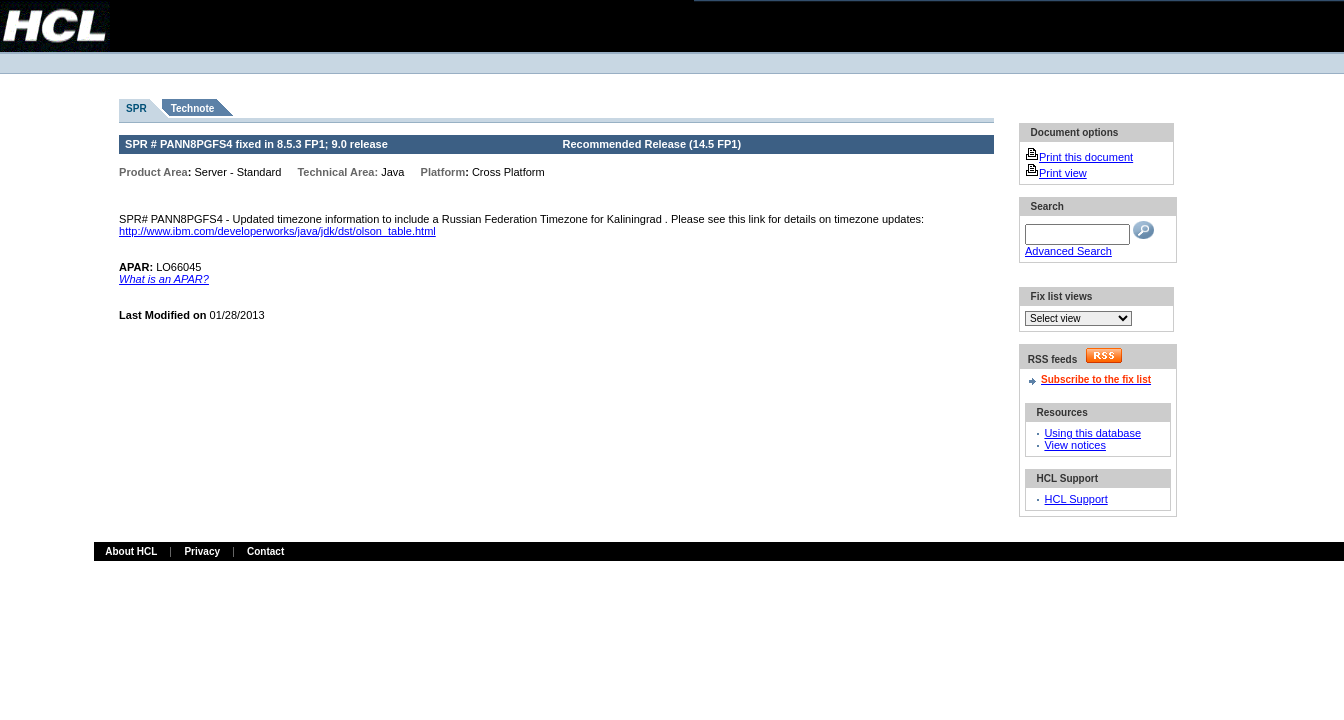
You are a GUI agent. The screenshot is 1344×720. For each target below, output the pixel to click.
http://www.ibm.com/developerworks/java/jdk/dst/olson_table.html (277, 231)
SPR (136, 108)
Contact (265, 551)
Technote (193, 108)
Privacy (202, 551)
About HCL (131, 551)
